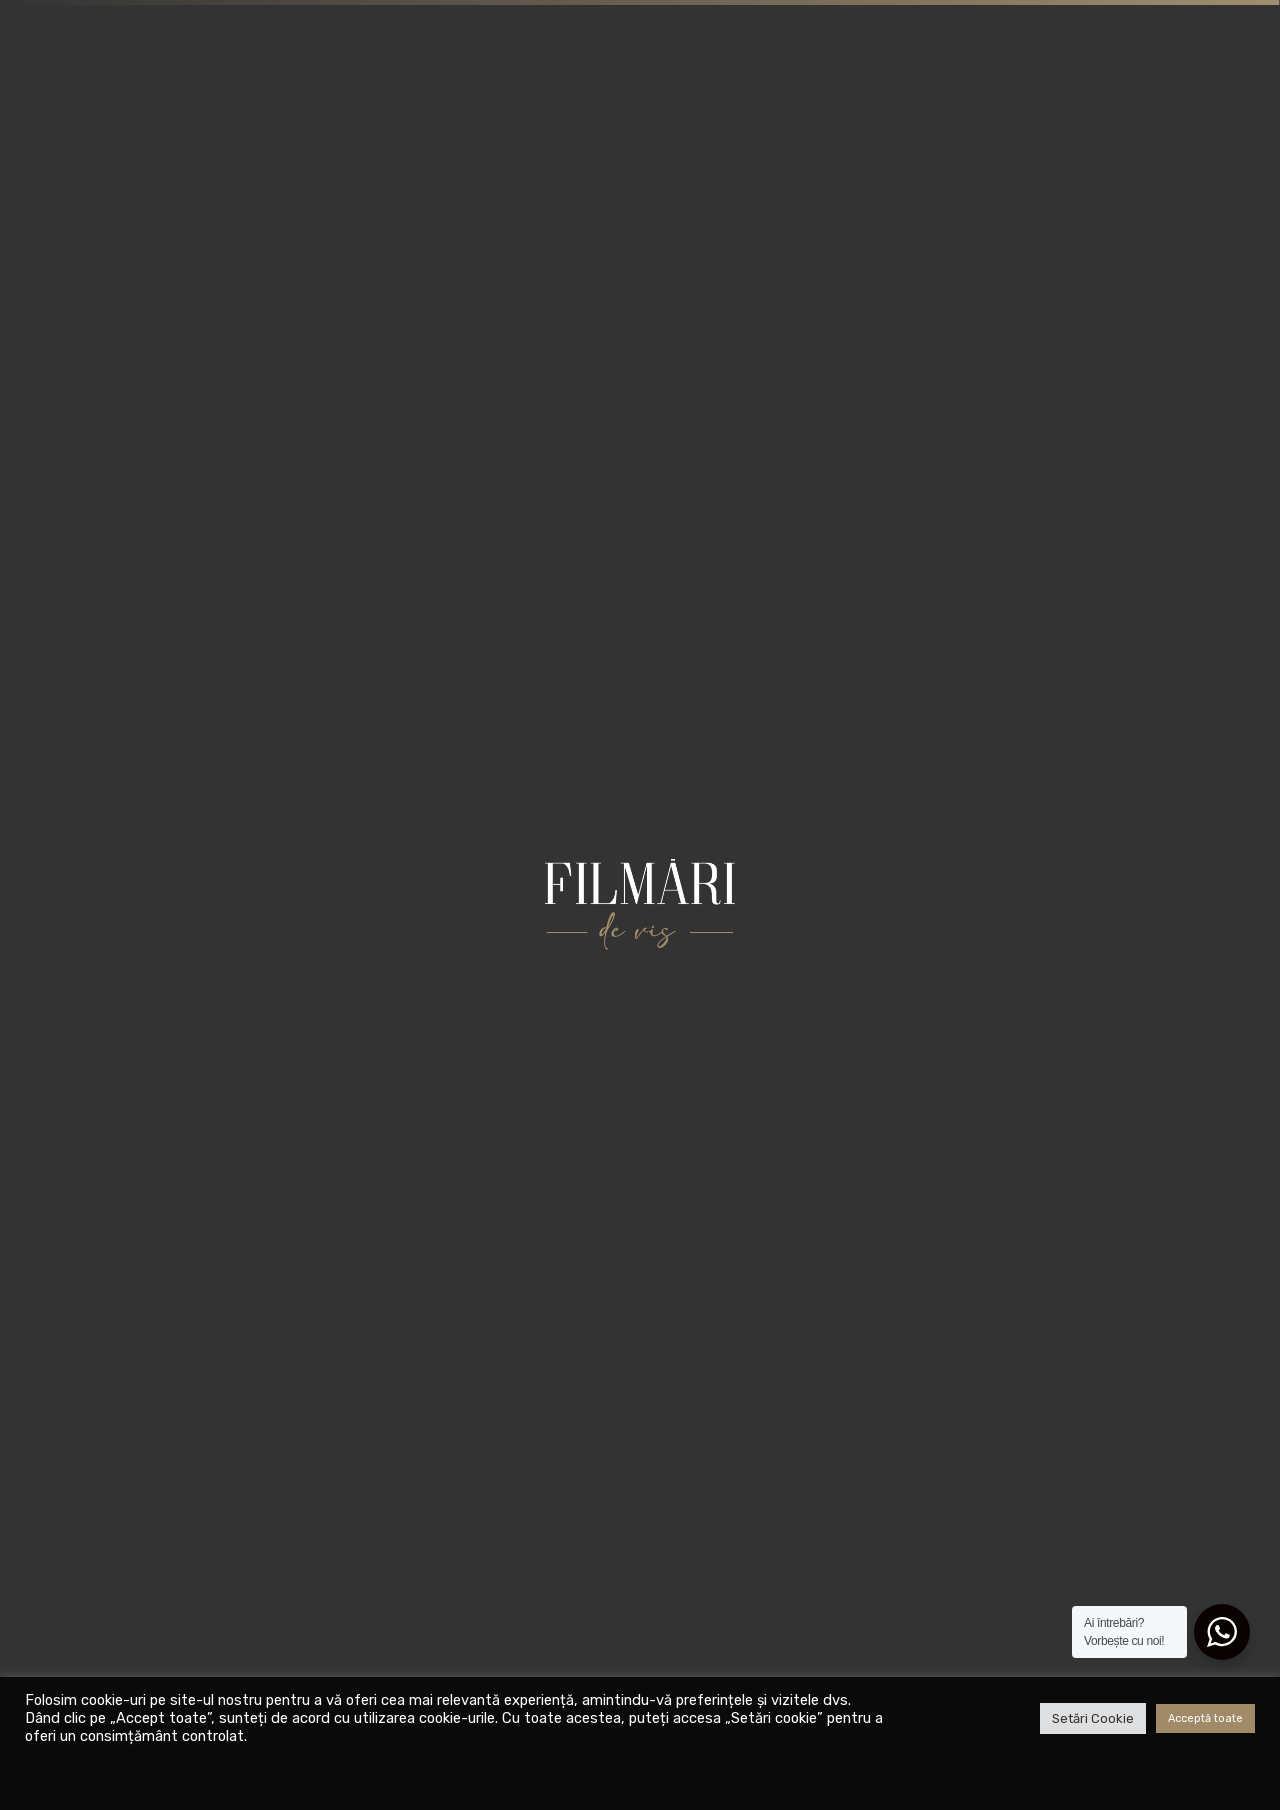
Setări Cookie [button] (1093, 1718)
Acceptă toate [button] (1205, 1718)
